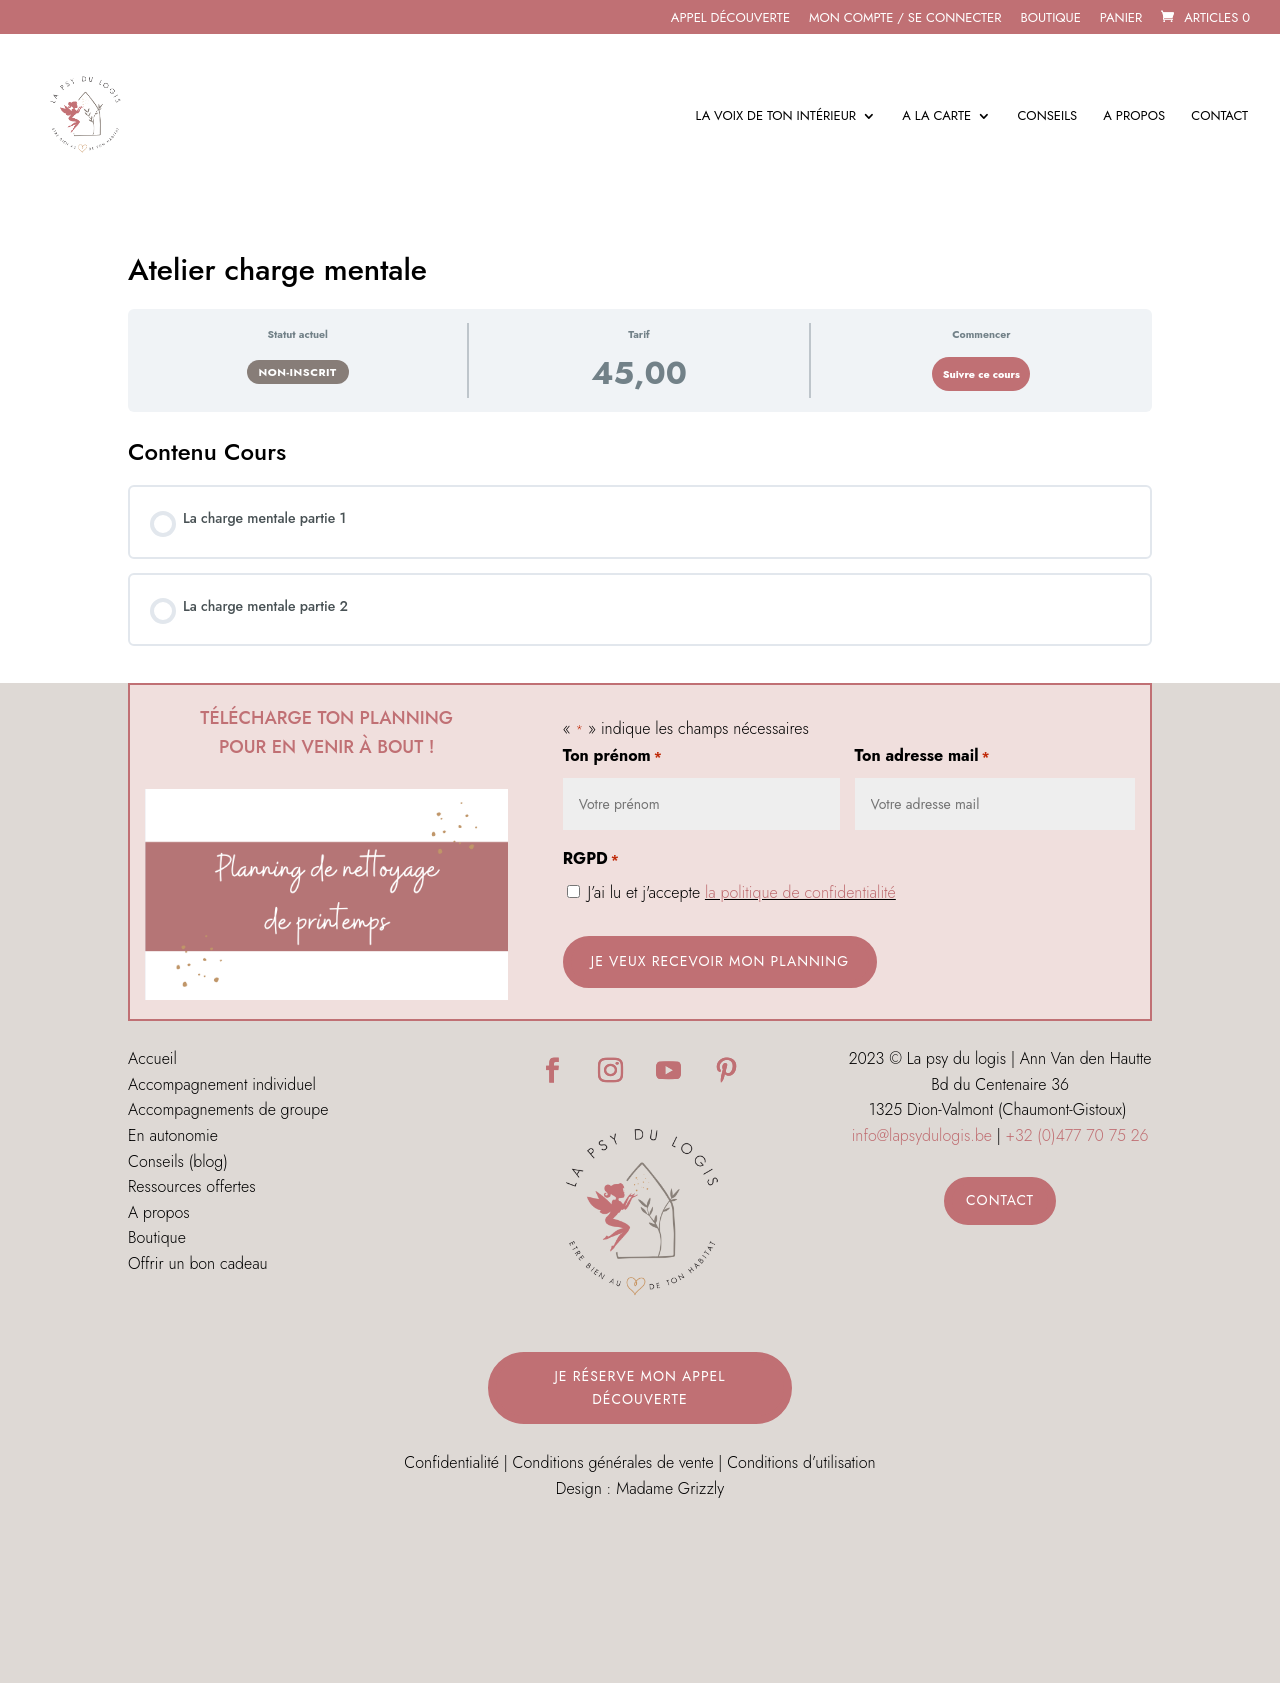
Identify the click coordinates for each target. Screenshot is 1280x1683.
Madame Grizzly (670, 1488)
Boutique (1050, 19)
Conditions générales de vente (613, 1462)
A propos (1134, 117)
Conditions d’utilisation (801, 1462)
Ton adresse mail (922, 757)
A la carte (936, 117)
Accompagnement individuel (222, 1084)
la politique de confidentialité (800, 892)
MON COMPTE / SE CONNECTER (905, 19)
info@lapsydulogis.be (922, 1135)
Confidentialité (451, 1462)
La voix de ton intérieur (775, 117)
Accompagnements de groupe (228, 1109)
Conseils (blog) (178, 1161)
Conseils (1047, 117)
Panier (1121, 19)
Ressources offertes (192, 1186)
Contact (1219, 117)
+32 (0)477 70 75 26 (1077, 1135)
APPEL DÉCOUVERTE (730, 19)
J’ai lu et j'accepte (742, 892)
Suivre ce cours (981, 374)
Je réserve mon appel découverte (639, 1388)
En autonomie (173, 1135)
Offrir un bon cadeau (198, 1263)
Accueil (152, 1058)
